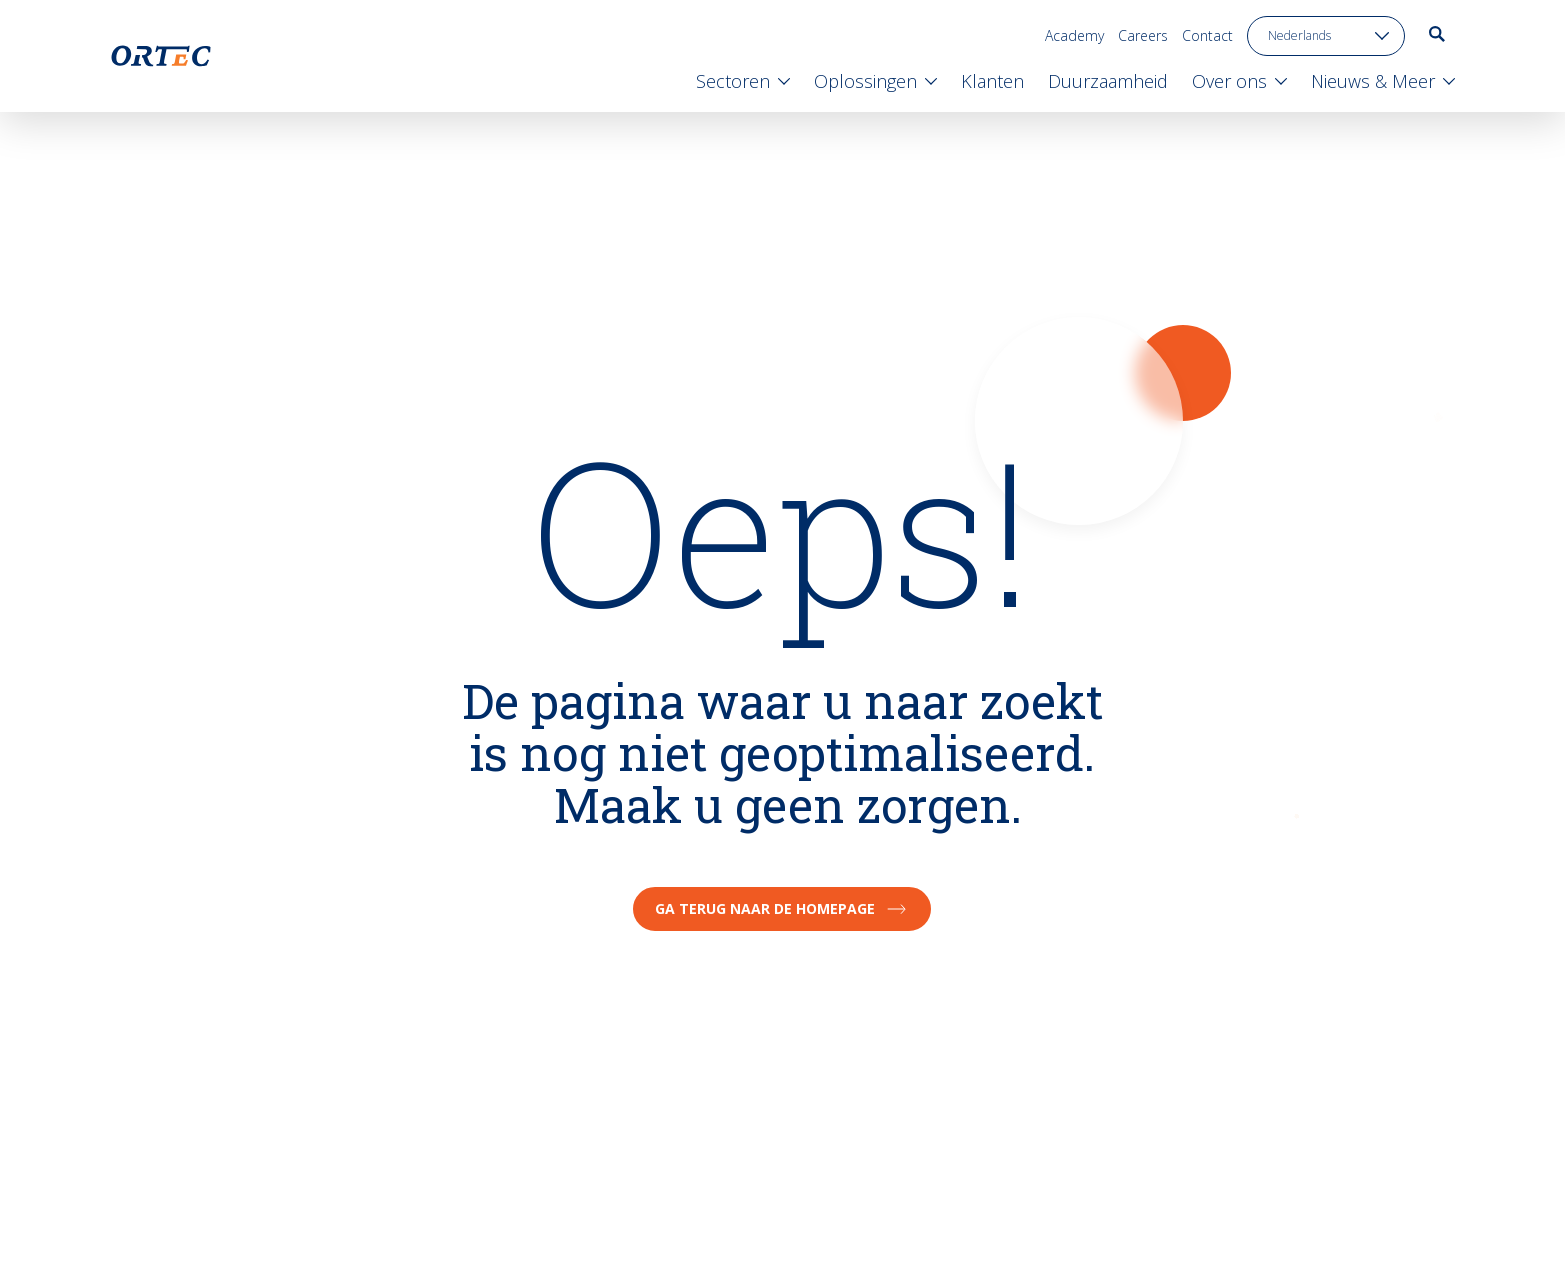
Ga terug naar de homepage (782, 908)
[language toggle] (1326, 36)
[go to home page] (161, 56)
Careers (1143, 35)
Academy (1074, 35)
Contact (1207, 35)
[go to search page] (1437, 34)
